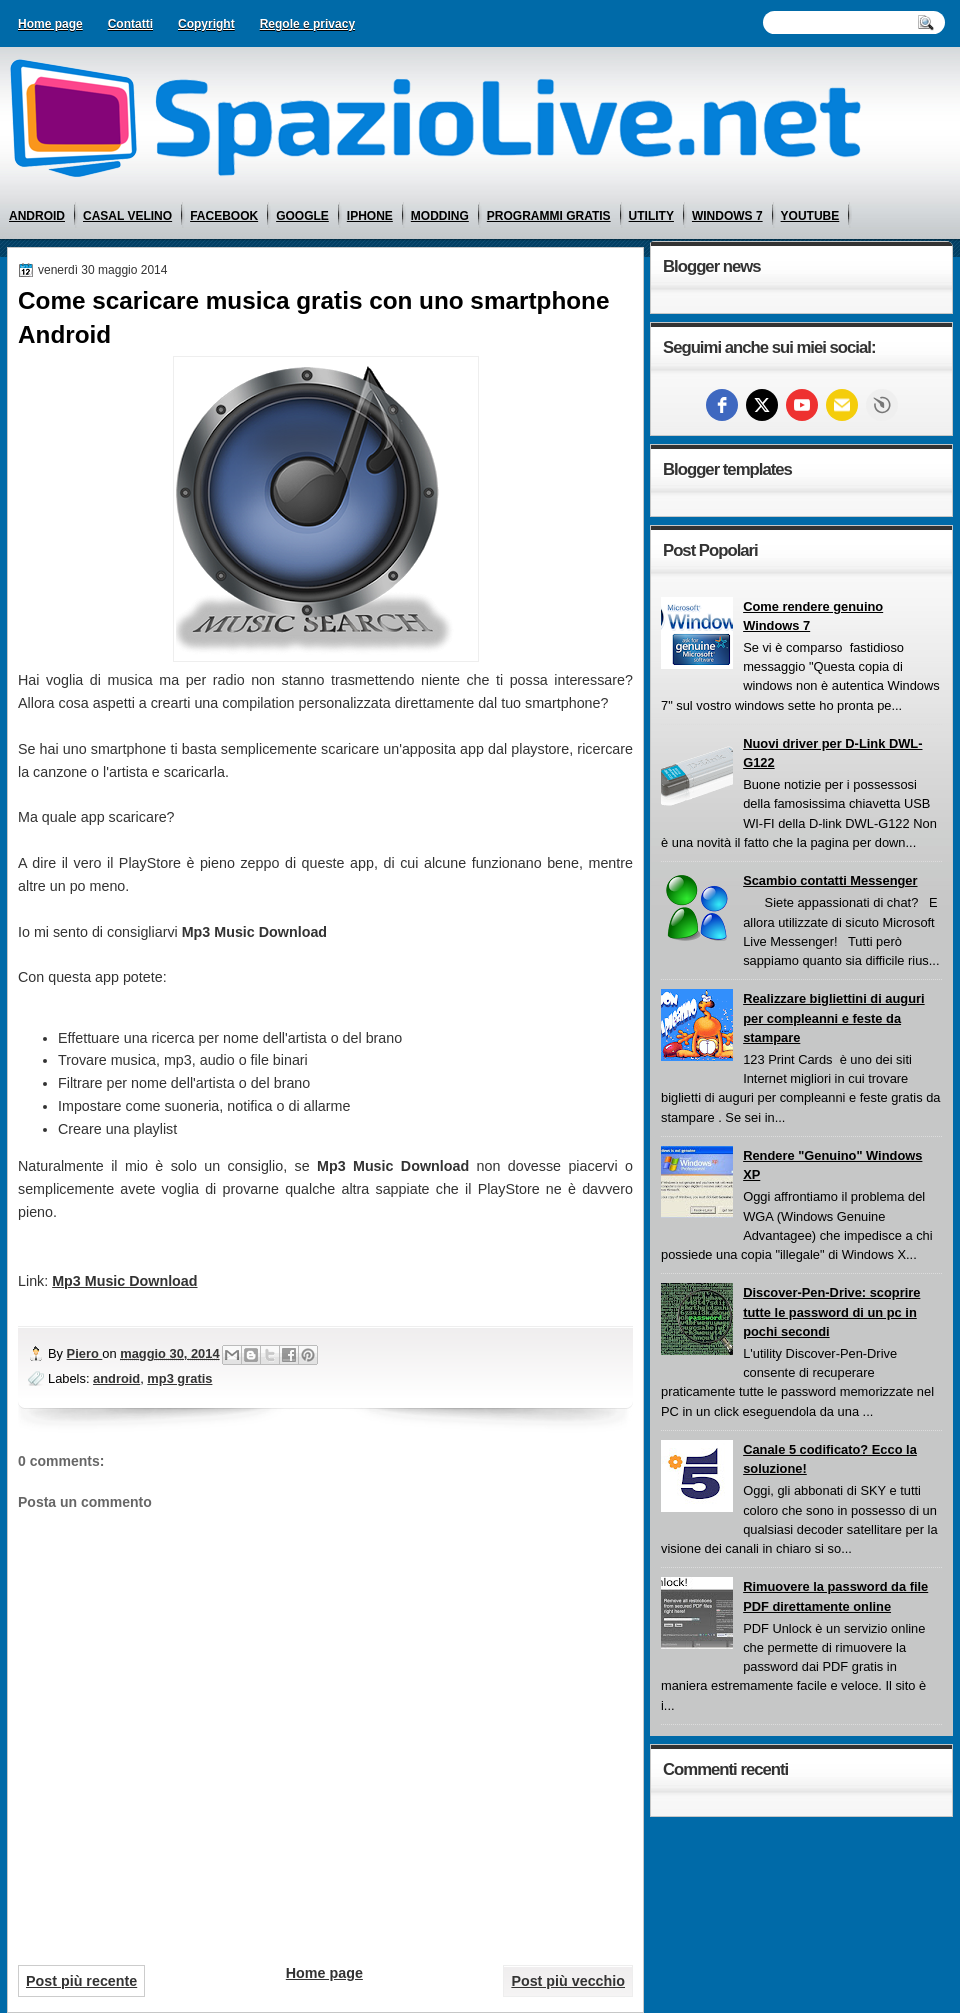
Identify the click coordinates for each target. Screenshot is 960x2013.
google (302, 216)
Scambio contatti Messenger (830, 880)
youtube (810, 216)
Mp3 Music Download (124, 1281)
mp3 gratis (179, 1378)
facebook (224, 216)
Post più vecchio (568, 1981)
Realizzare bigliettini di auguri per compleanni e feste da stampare (834, 1018)
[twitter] (762, 405)
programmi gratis (549, 216)
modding (440, 216)
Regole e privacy (307, 24)
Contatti (130, 24)
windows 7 (727, 216)
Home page (50, 24)
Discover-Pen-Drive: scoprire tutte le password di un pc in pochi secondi (831, 1312)
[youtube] (802, 405)
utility (651, 216)
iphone (370, 216)
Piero (85, 1353)
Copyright (206, 24)
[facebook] (722, 405)
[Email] (842, 405)
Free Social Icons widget (882, 405)
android (37, 216)
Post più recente (81, 1981)
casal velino (127, 216)
